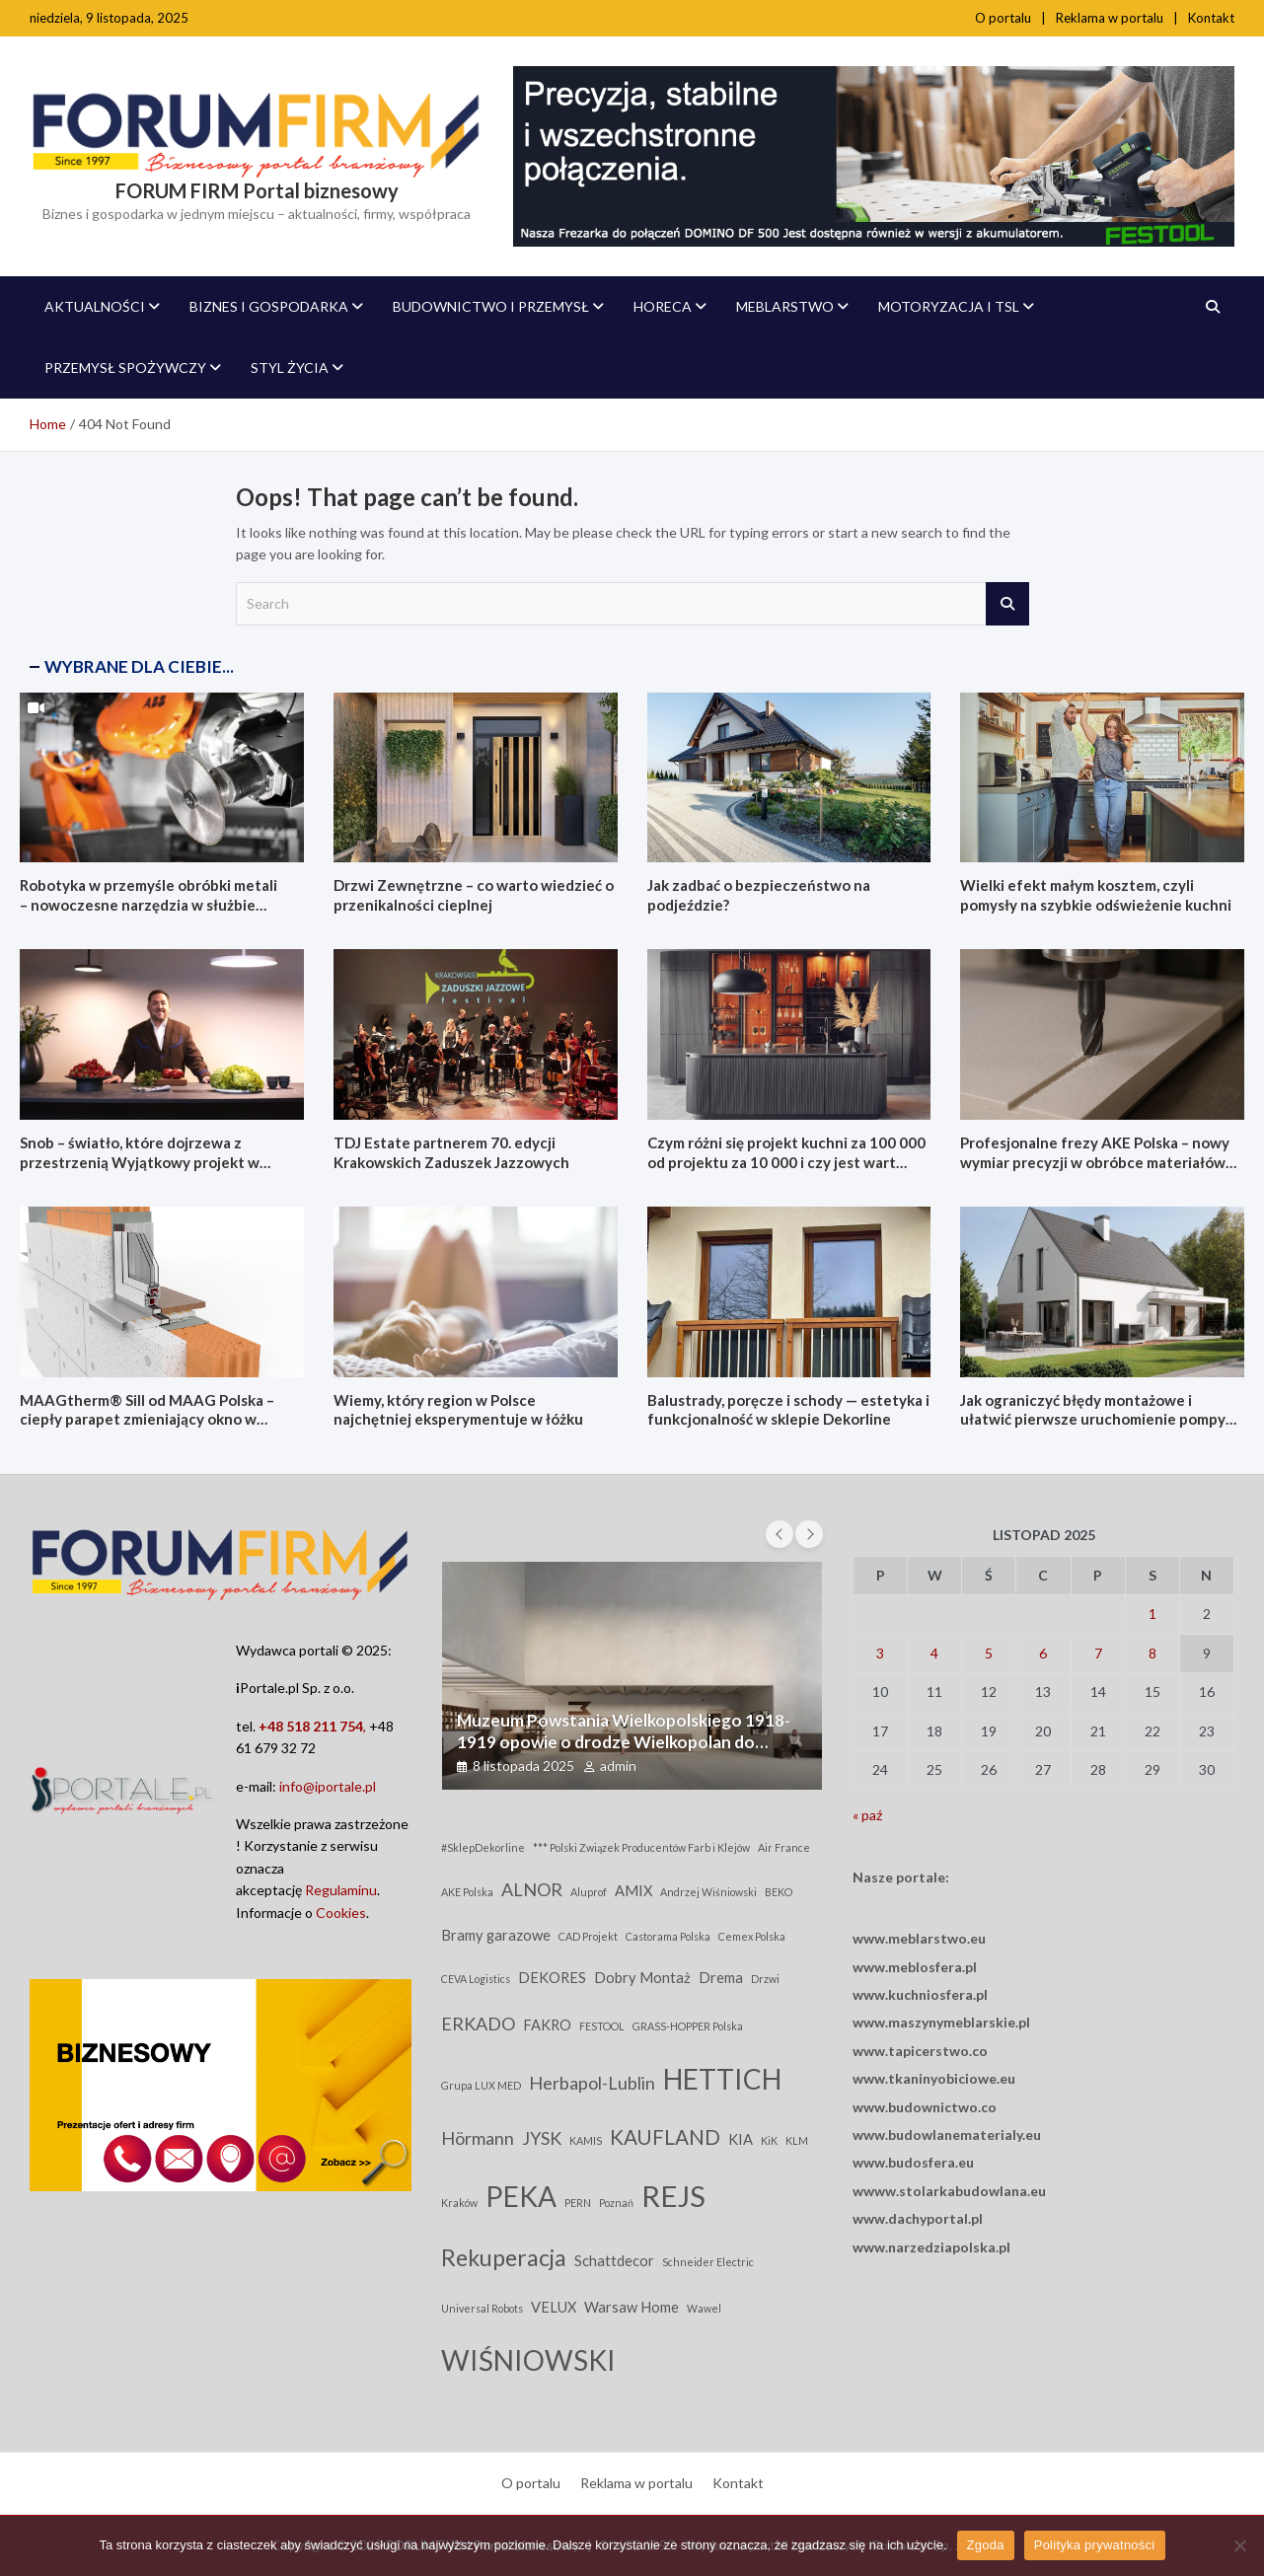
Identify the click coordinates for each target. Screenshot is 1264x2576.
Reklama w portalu (1109, 18)
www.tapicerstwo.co (920, 2050)
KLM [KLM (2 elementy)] (796, 2140)
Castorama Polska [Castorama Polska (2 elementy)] (668, 1936)
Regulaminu (341, 1889)
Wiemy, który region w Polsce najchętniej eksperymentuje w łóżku (458, 1410)
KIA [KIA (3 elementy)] (740, 2139)
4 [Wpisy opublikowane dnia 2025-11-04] (934, 1653)
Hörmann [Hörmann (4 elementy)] (477, 2138)
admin (618, 1765)
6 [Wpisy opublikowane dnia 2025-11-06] (1043, 1653)
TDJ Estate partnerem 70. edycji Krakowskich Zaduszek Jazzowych (451, 1152)
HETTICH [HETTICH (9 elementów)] (722, 2079)
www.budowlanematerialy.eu (947, 2134)
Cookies (341, 1912)
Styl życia (290, 367)
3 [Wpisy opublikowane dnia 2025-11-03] (880, 1653)
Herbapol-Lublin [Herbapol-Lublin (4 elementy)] (592, 2083)
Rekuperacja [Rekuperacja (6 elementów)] (503, 2257)
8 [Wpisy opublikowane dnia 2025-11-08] (1152, 1653)
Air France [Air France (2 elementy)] (784, 1847)
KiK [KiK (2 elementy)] (769, 2140)
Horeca (662, 306)
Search (1007, 604)
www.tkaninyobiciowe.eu (934, 2078)
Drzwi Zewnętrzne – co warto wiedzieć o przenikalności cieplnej (474, 895)
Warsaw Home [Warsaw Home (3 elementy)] (631, 2307)
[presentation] (779, 1534)
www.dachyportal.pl (918, 2218)
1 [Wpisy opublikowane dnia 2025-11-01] (1152, 1613)
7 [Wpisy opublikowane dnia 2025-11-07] (1098, 1653)
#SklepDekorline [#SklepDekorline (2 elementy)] (483, 1847)
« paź (867, 1814)
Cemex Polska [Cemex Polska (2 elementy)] (751, 1936)
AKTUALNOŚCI (94, 306)
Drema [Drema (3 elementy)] (721, 1977)
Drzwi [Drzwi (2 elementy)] (765, 1978)
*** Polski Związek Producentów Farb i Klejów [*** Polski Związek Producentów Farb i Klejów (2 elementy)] (641, 1847)
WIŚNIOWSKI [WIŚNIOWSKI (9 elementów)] (528, 2360)
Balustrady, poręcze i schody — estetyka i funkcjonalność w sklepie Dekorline (788, 1410)
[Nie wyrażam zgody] (1239, 2545)
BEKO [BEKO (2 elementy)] (778, 1891)
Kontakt (1211, 18)
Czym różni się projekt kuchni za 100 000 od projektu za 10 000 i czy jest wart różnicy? (786, 1162)
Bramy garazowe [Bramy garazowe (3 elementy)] (496, 1935)
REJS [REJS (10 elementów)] (673, 2195)
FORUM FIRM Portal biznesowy (257, 190)
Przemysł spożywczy (125, 367)
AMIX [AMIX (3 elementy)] (633, 1890)
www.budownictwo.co (925, 2106)
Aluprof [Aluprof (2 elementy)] (588, 1891)
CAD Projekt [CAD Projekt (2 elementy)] (588, 1936)
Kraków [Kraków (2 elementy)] (459, 2202)
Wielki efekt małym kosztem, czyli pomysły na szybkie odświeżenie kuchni (1095, 895)
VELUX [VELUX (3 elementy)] (553, 2307)
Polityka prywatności (1094, 2545)
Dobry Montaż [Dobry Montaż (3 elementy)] (642, 1977)
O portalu (1003, 18)
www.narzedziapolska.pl (931, 2247)
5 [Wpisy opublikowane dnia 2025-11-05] (989, 1653)
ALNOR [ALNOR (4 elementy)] (531, 1889)
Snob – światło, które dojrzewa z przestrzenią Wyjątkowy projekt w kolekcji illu (140, 1162)
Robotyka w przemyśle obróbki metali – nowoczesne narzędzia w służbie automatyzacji (148, 904)
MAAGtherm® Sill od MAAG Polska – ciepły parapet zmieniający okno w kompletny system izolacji (147, 1419)
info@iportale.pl (327, 1786)
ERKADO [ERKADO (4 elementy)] (478, 2023)
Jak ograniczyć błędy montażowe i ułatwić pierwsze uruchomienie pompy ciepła (1093, 1419)
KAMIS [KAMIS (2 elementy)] (585, 2140)
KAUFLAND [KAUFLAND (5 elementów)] (665, 2137)
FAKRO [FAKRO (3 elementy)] (547, 2025)
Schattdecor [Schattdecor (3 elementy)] (614, 2260)
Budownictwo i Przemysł (491, 306)
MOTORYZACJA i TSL (948, 306)
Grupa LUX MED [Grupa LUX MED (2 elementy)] (481, 2085)
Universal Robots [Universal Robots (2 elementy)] (482, 2308)
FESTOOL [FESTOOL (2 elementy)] (602, 2026)
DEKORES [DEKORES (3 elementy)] (552, 1977)
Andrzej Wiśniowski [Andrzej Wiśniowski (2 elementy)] (708, 1891)
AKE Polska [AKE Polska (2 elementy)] (467, 1891)
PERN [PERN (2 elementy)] (577, 2202)
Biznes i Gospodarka (268, 306)
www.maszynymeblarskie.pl (941, 2022)
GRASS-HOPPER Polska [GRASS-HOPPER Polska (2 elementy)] (687, 2026)
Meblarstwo (785, 306)
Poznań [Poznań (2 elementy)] (616, 2202)
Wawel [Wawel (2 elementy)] (704, 2308)
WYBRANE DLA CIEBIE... (139, 666)
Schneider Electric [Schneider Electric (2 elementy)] (708, 2261)
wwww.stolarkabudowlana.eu (949, 2190)
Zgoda (985, 2545)
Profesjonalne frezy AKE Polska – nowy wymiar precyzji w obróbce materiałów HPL (1094, 1162)
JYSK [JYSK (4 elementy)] (541, 2138)
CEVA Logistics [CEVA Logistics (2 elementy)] (475, 1978)
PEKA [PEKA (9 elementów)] (521, 2196)
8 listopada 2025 (523, 1765)
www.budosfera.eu (913, 2162)
